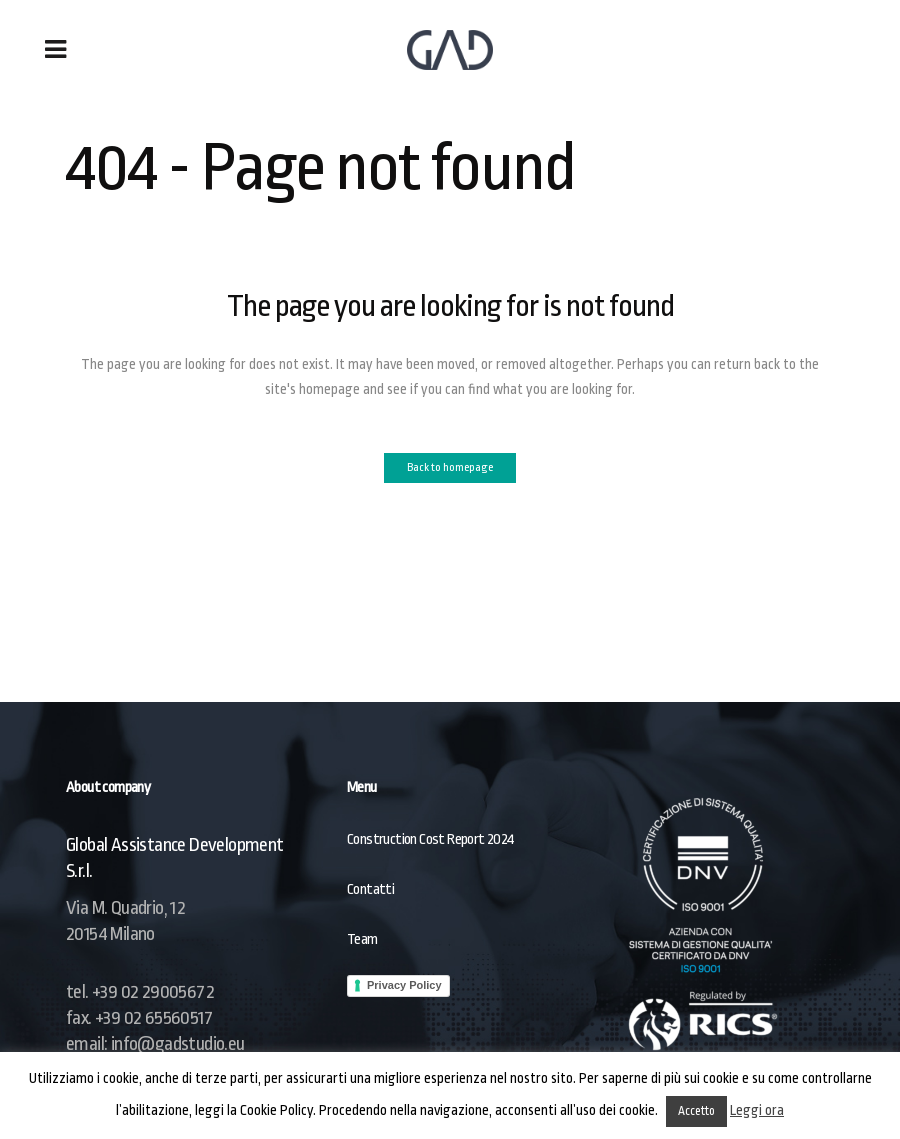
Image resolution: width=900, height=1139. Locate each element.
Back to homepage (450, 467)
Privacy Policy (404, 985)
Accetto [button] (696, 1111)
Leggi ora (757, 1110)
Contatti (370, 889)
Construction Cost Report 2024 (431, 839)
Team (362, 939)
